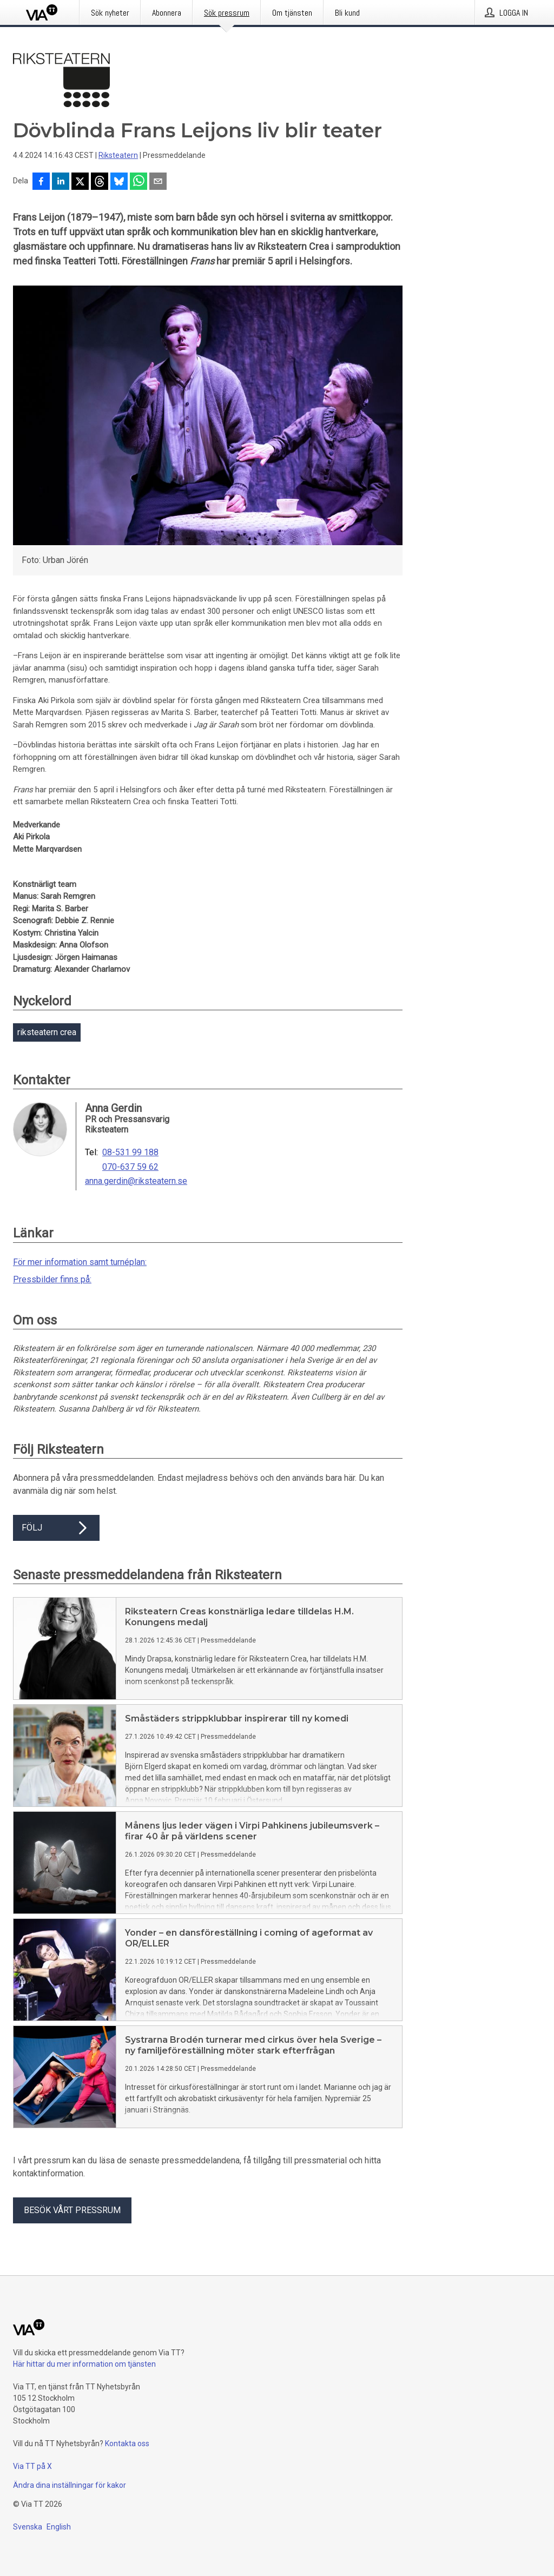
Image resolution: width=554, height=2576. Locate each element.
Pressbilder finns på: (52, 1279)
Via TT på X (32, 2466)
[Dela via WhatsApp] (138, 182)
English (59, 2526)
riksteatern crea (46, 1032)
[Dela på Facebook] (41, 182)
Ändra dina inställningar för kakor (69, 2485)
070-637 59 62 (130, 1167)
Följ (56, 1528)
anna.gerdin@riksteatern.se (136, 1181)
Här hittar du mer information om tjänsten (84, 2364)
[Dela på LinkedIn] (60, 182)
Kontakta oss (127, 2443)
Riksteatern (118, 155)
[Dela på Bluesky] (119, 182)
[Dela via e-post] (158, 182)
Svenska (27, 2526)
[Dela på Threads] (99, 182)
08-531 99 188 (130, 1152)
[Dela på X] (80, 182)
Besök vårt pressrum (72, 2210)
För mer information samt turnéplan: (80, 1262)
